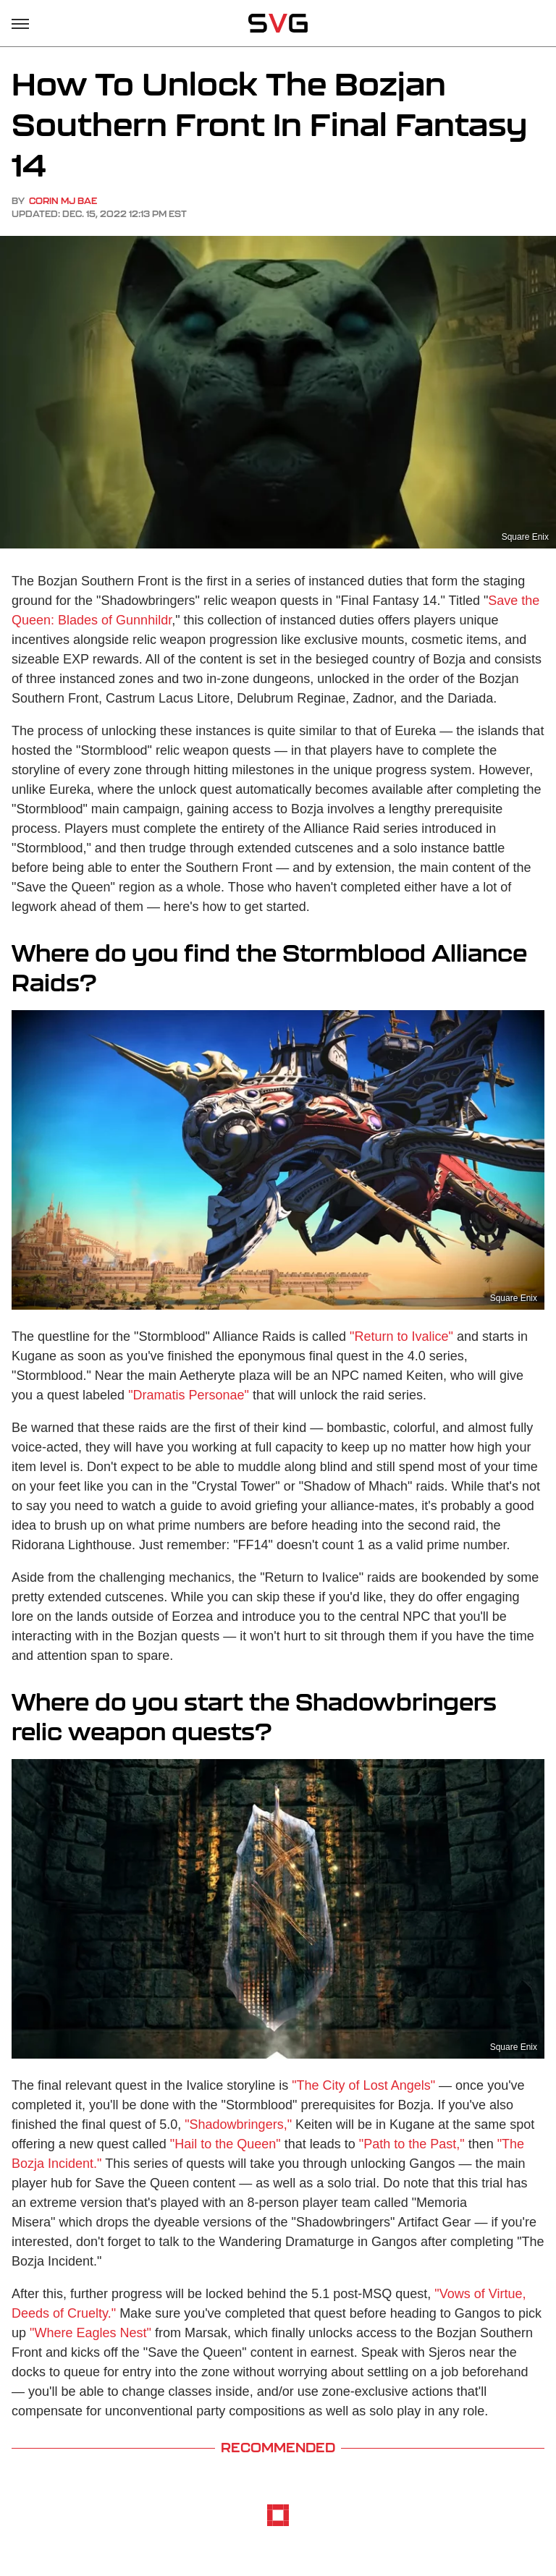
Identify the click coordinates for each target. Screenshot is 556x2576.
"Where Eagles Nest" (90, 2333)
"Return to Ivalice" (401, 1336)
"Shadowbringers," (238, 2124)
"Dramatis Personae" (188, 1395)
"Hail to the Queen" (225, 2144)
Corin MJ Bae (63, 200)
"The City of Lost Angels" (363, 2085)
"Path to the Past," (412, 2144)
